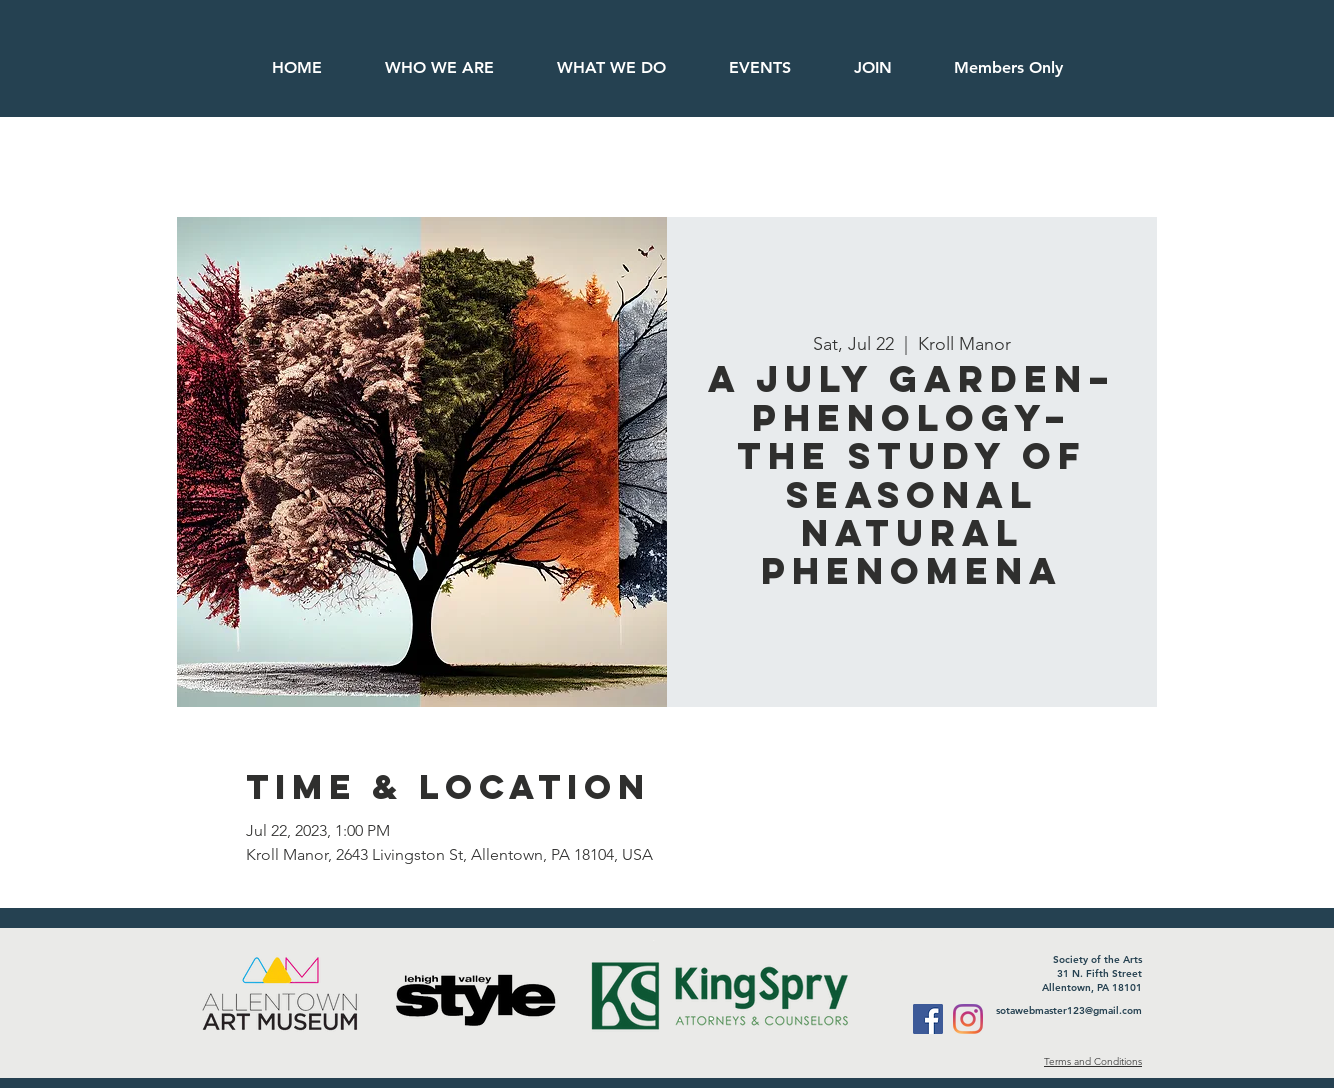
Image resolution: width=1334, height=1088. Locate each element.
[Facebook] (928, 1019)
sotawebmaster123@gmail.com (1069, 1010)
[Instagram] (968, 1019)
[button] (1007, 68)
